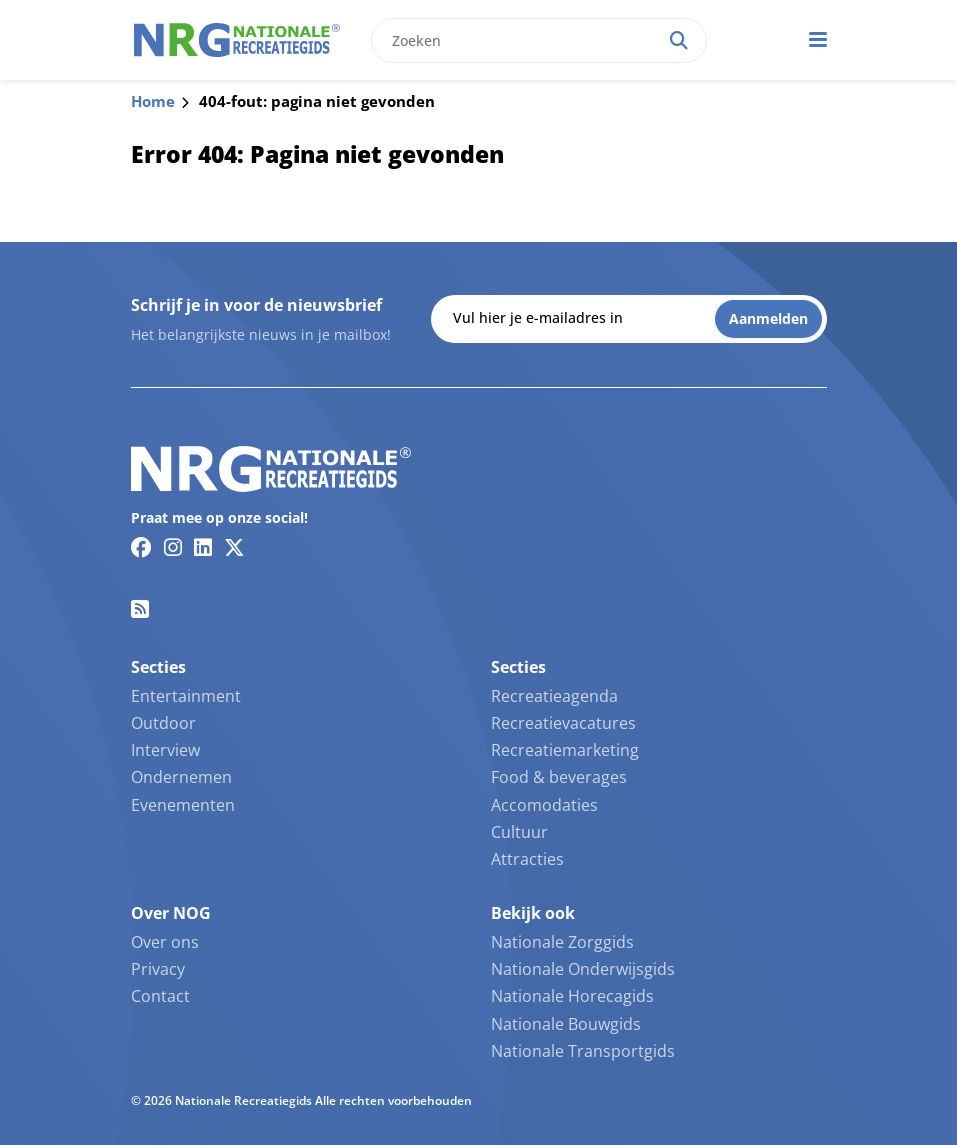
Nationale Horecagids (572, 996)
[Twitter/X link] (234, 547)
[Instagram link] (173, 547)
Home (153, 101)
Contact (160, 996)
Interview (165, 750)
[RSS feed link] (140, 609)
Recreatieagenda (554, 696)
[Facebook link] (141, 547)
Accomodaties (544, 805)
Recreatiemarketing (565, 750)
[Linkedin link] (203, 547)
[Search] (679, 40)
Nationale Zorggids (562, 942)
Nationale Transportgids (583, 1051)
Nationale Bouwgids (566, 1024)
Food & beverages (559, 777)
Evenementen (183, 805)
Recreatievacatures (563, 723)
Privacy (158, 969)
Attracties (527, 859)
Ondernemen (181, 777)
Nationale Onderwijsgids (583, 969)
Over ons (165, 942)
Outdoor (163, 723)
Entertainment (186, 696)
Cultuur (519, 832)
